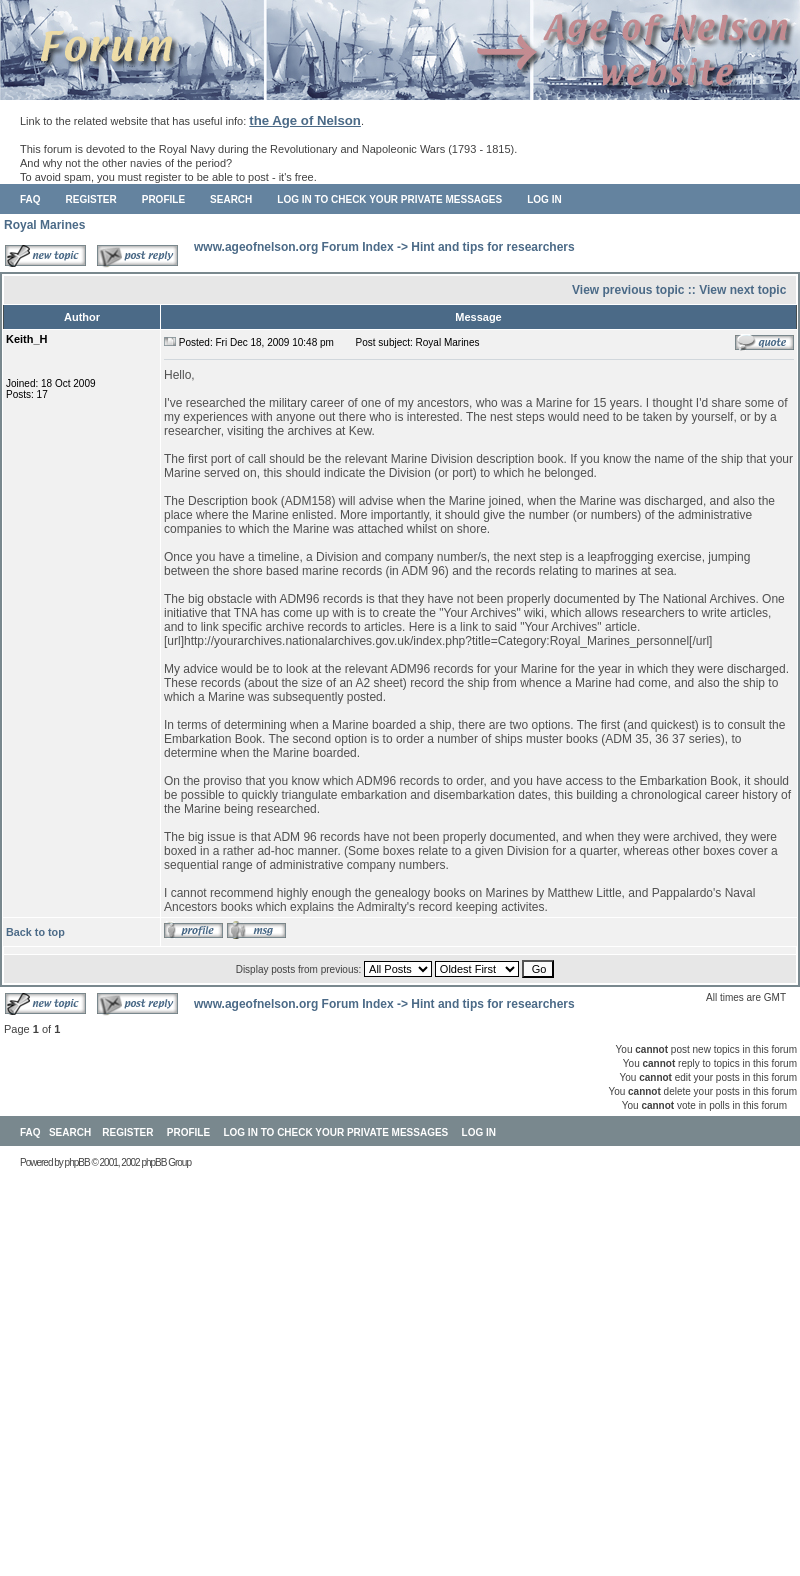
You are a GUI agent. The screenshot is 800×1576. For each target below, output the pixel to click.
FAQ (30, 199)
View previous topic (628, 290)
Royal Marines (44, 225)
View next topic (742, 290)
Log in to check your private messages (389, 199)
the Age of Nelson (305, 120)
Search (231, 199)
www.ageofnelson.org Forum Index (294, 247)
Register (91, 199)
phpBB (77, 1162)
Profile (163, 199)
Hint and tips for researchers (492, 247)
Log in (544, 199)
